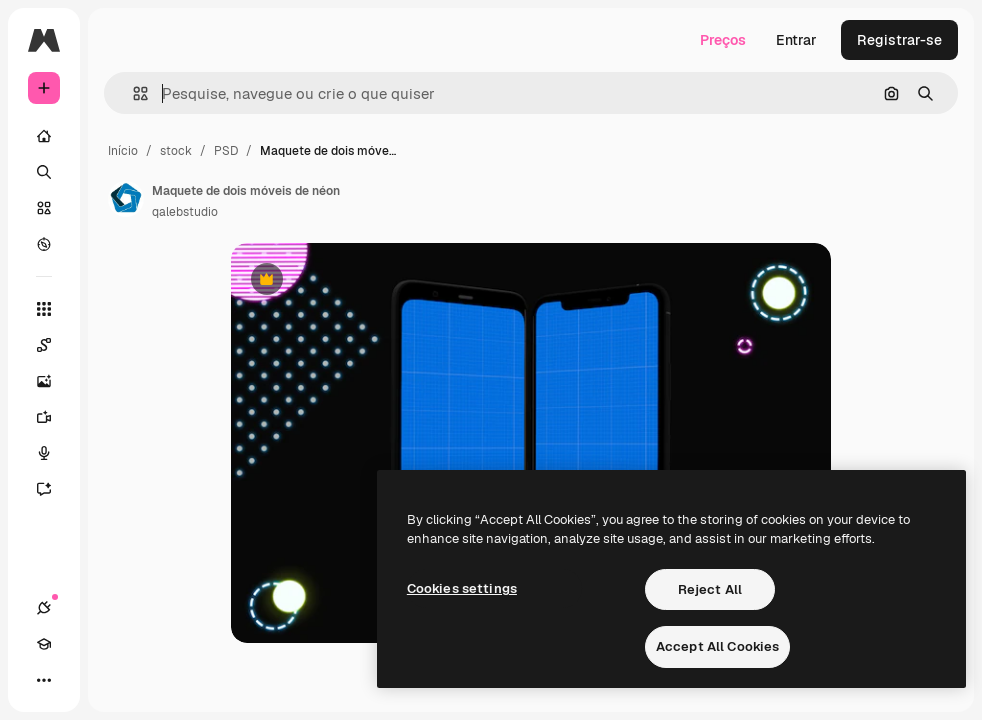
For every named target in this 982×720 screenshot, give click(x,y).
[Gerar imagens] (54, 381)
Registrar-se (899, 40)
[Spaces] (54, 345)
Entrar (796, 40)
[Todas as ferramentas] (44, 309)
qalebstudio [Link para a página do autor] (185, 212)
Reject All (710, 589)
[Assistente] (54, 489)
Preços (723, 40)
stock (176, 151)
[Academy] (44, 644)
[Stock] (44, 208)
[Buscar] (44, 172)
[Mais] (44, 680)
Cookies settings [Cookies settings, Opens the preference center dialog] (462, 588)
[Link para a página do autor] (126, 199)
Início (123, 151)
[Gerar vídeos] (54, 417)
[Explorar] (44, 244)
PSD (226, 151)
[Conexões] (44, 608)
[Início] (44, 136)
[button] (132, 93)
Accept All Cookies (717, 646)
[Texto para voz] (54, 453)
